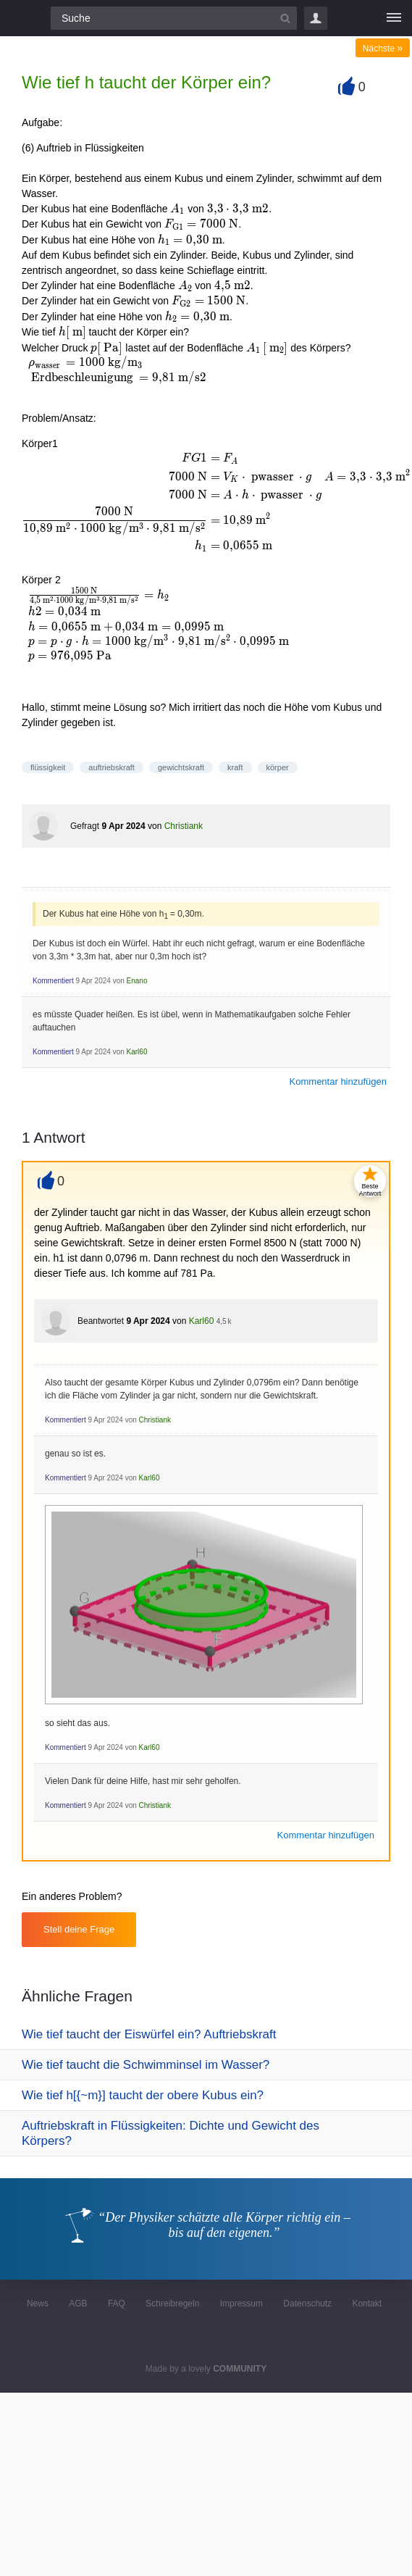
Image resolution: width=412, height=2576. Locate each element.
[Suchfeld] (174, 18)
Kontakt (367, 2303)
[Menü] (393, 18)
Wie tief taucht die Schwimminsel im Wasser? (145, 2065)
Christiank (183, 826)
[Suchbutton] (285, 18)
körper (277, 767)
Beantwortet (100, 1321)
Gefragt (84, 826)
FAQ (116, 2303)
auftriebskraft (111, 767)
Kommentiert (53, 981)
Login (315, 18)
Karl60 (137, 1052)
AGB (78, 2303)
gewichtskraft (181, 767)
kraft (235, 767)
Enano (137, 981)
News (38, 2303)
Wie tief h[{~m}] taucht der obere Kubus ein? (143, 2095)
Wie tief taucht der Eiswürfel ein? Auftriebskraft (149, 2034)
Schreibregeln (172, 2303)
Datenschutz (307, 2303)
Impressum (241, 2303)
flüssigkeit (47, 767)
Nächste (383, 48)
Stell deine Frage (78, 1929)
